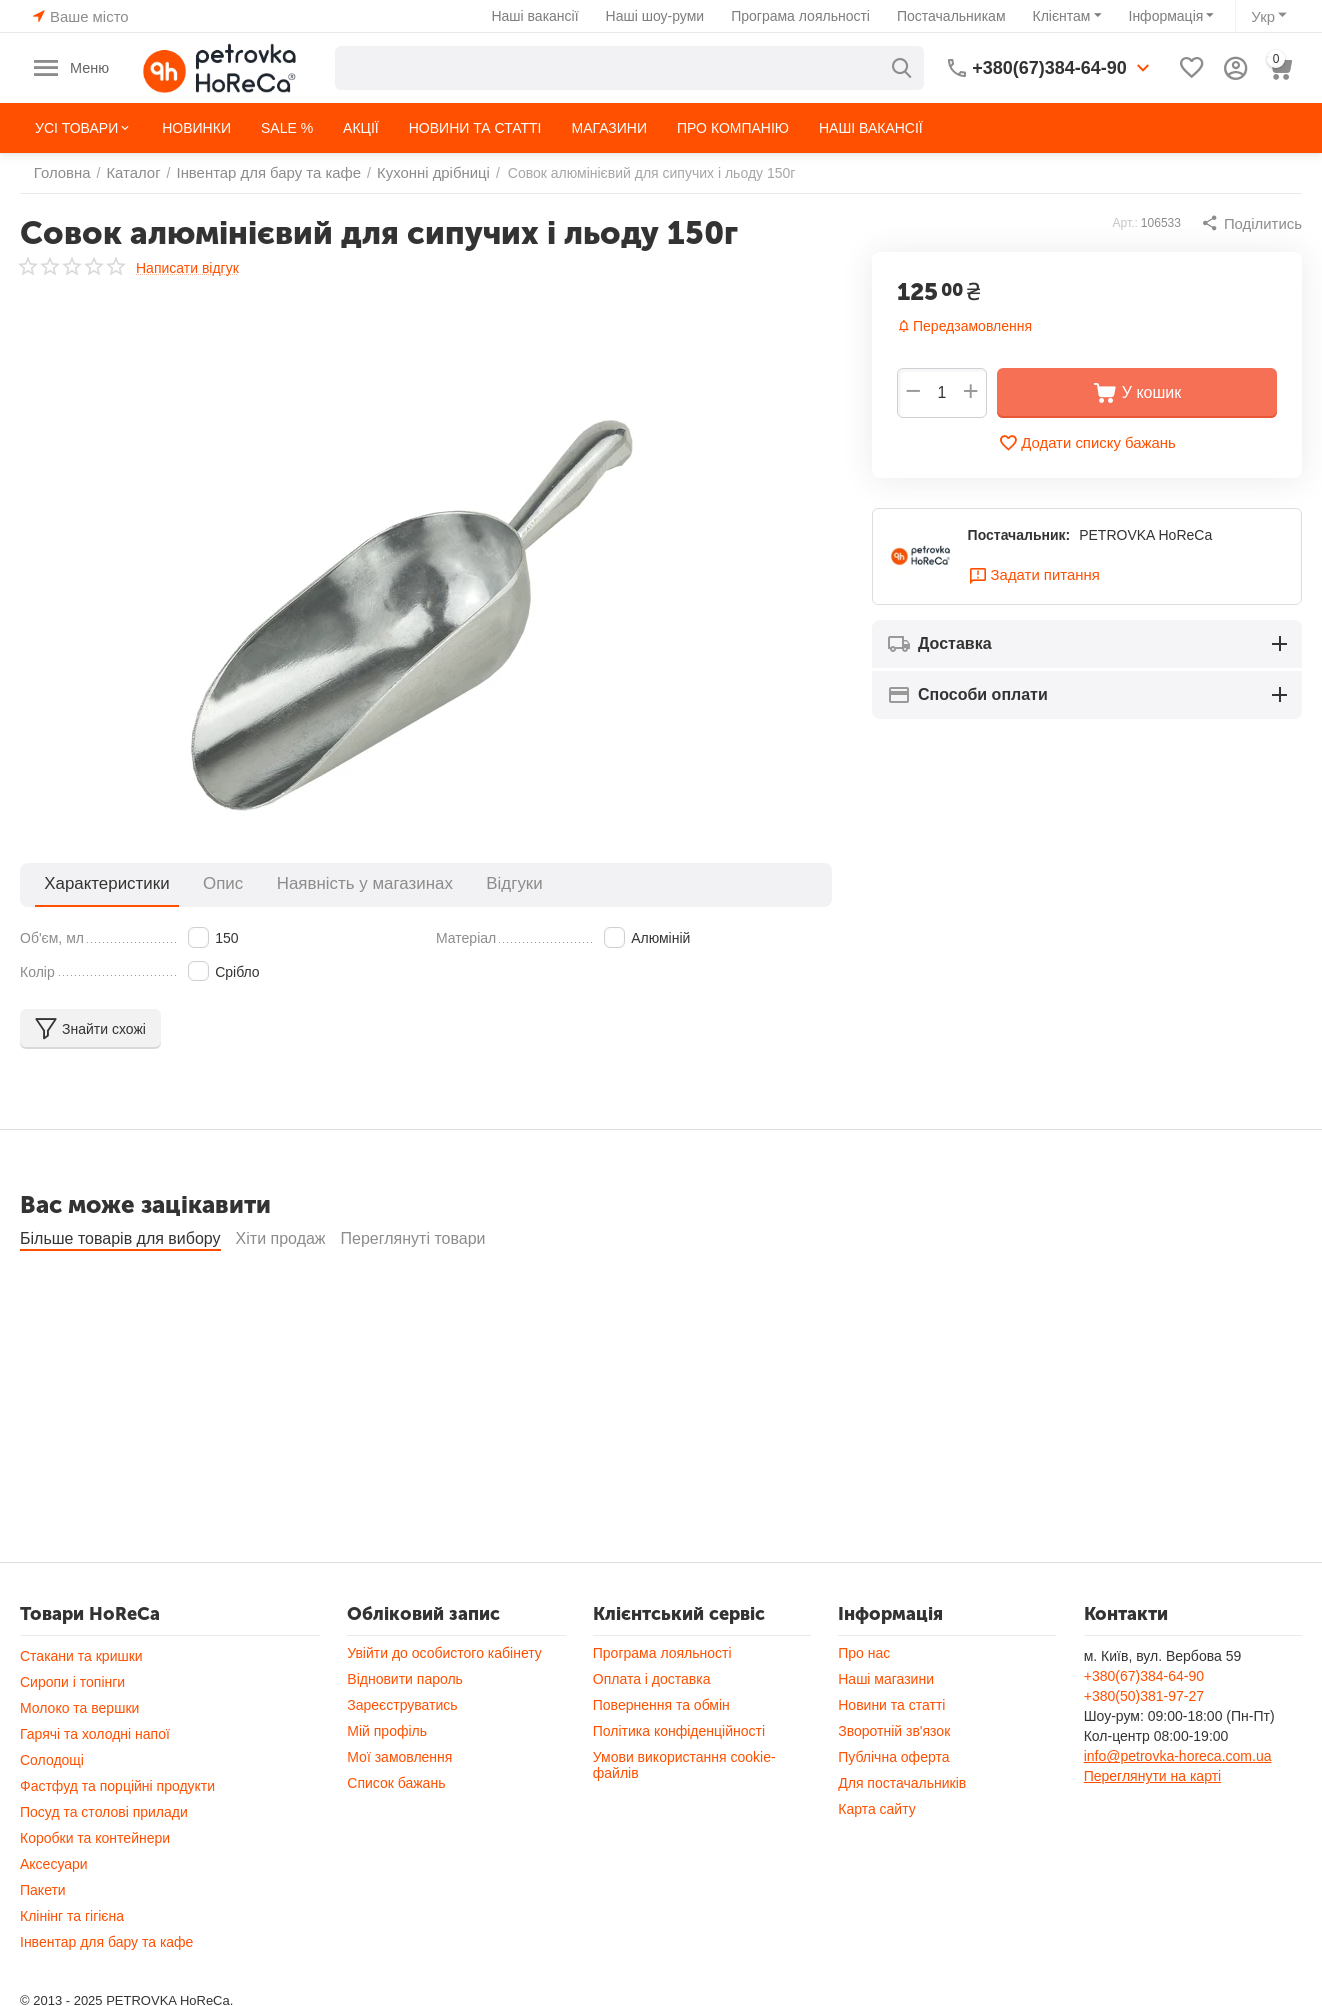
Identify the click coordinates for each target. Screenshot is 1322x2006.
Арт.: (1129, 223)
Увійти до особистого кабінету (444, 1653)
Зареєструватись (402, 1705)
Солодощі (52, 1760)
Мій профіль (387, 1731)
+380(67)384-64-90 (1144, 1676)
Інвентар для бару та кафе (106, 1942)
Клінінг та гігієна (72, 1916)
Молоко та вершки (79, 1708)
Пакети (43, 1890)
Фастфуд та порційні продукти (117, 1786)
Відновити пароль (405, 1679)
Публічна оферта (893, 1757)
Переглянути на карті (1152, 1776)
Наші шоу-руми (657, 16)
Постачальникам (953, 16)
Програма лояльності (803, 16)
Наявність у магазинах (305, 883)
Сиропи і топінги (72, 1682)
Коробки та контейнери (95, 1838)
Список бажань (396, 1783)
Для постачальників (902, 1783)
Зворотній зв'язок (894, 1731)
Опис (188, 883)
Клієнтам (1064, 16)
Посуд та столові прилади (104, 1812)
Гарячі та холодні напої (95, 1734)
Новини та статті (891, 1705)
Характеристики (94, 883)
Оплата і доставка (652, 1679)
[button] (1254, 223)
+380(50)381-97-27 (1144, 1696)
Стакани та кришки (81, 1656)
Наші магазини (886, 1679)
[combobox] (631, 68)
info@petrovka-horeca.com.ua (1178, 1756)
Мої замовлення (399, 1757)
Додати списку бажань (1087, 443)
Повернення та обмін (661, 1705)
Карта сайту (877, 1809)
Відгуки (429, 883)
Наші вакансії (537, 16)
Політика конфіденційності (679, 1731)
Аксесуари (54, 1864)
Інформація (1168, 16)
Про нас (864, 1653)
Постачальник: (1019, 537)
